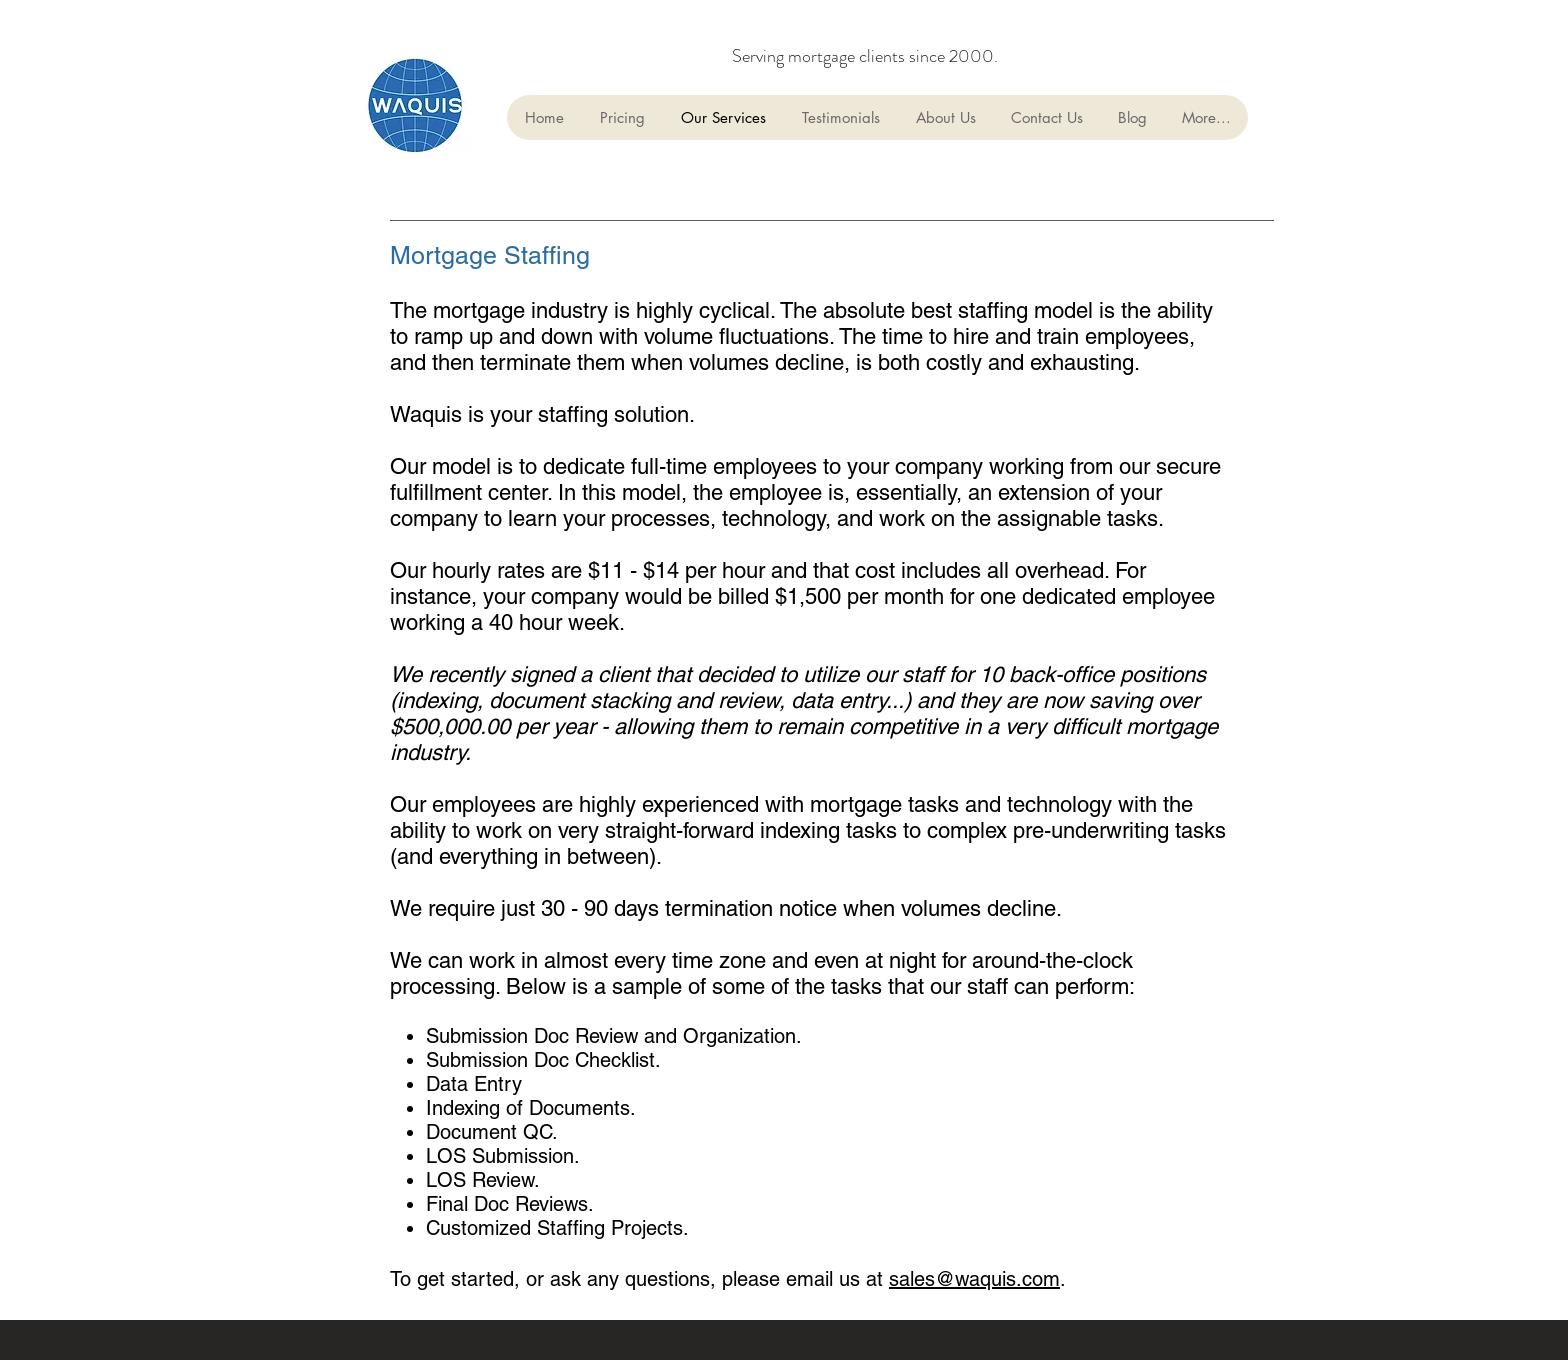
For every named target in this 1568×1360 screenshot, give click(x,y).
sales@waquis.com (974, 1279)
